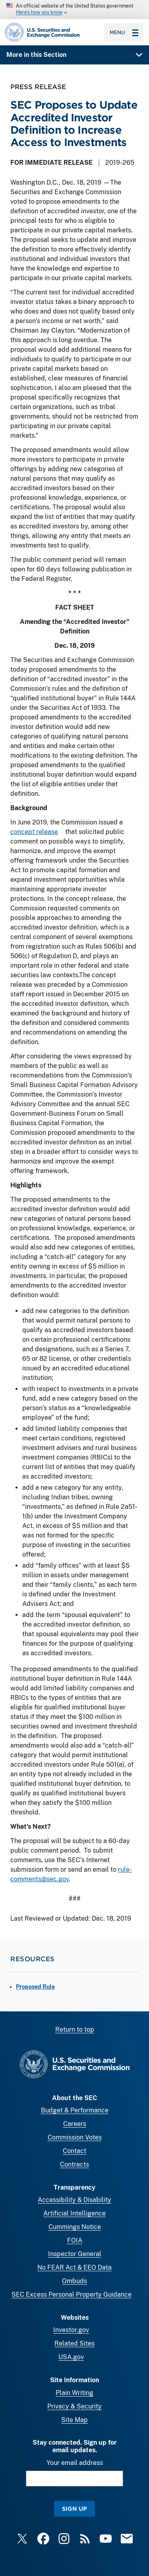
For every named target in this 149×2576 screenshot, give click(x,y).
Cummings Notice (74, 2227)
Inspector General (74, 2254)
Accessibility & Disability (74, 2200)
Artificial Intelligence (74, 2213)
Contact (74, 2151)
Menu (124, 32)
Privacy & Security (74, 2406)
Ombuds (74, 2281)
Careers (74, 2124)
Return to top (74, 2029)
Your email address (74, 2463)
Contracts (74, 2164)
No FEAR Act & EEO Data (74, 2267)
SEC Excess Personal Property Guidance (72, 2294)
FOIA (74, 2240)
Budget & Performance (74, 2110)
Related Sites (74, 2343)
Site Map (74, 2420)
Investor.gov (71, 2330)
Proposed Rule (35, 1987)
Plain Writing (74, 2393)
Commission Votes (75, 2137)
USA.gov (71, 2357)
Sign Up (74, 2508)
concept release (34, 832)
